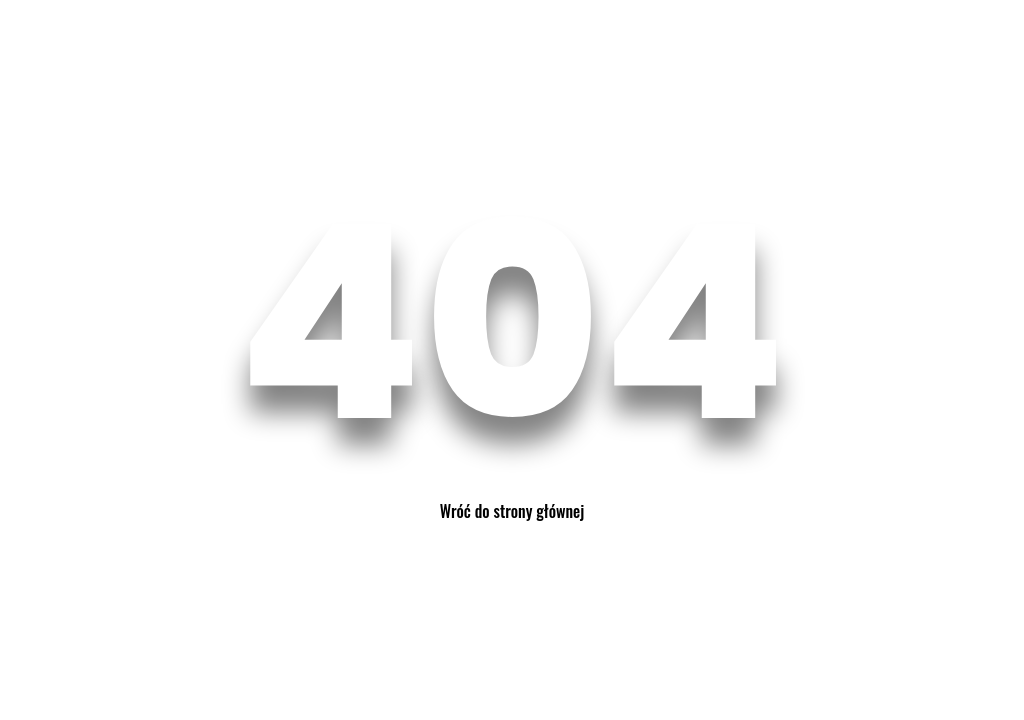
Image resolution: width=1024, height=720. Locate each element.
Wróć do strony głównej (512, 511)
